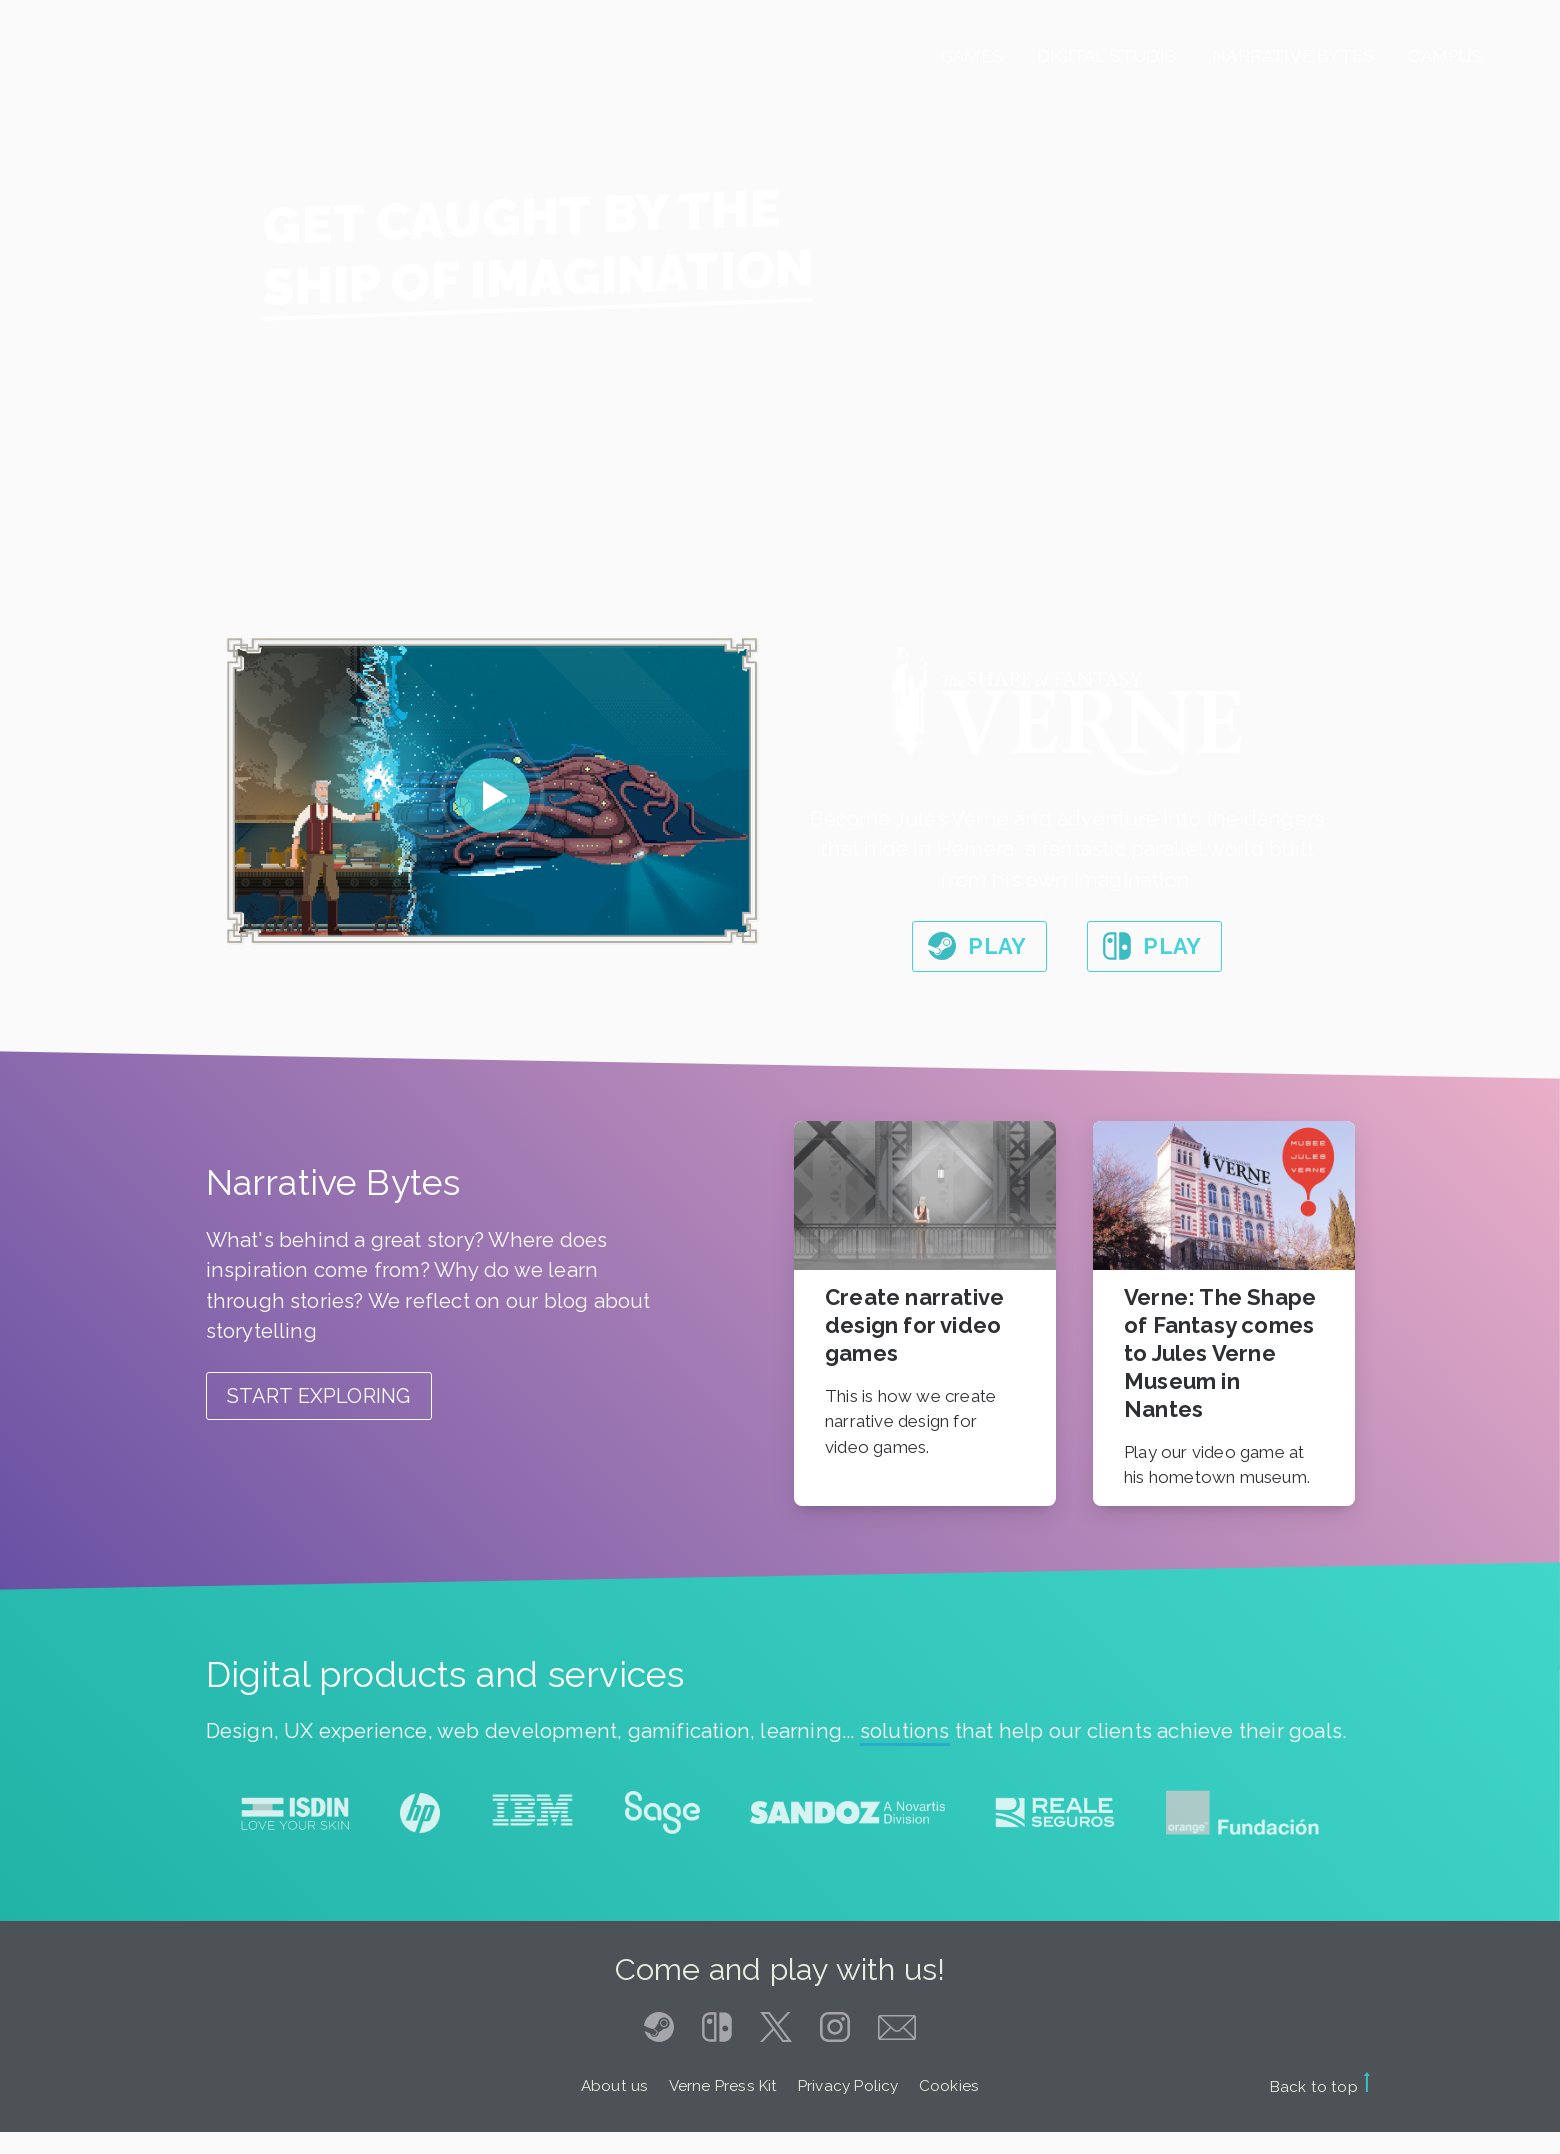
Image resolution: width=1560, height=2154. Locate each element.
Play (997, 946)
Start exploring (319, 1396)
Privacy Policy (848, 2086)
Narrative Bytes (1293, 56)
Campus (1445, 56)
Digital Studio (1107, 56)
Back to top (1321, 2087)
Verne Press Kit (723, 2086)
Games (972, 56)
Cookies (949, 2086)
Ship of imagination (538, 277)
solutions (905, 1731)
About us (615, 2086)
